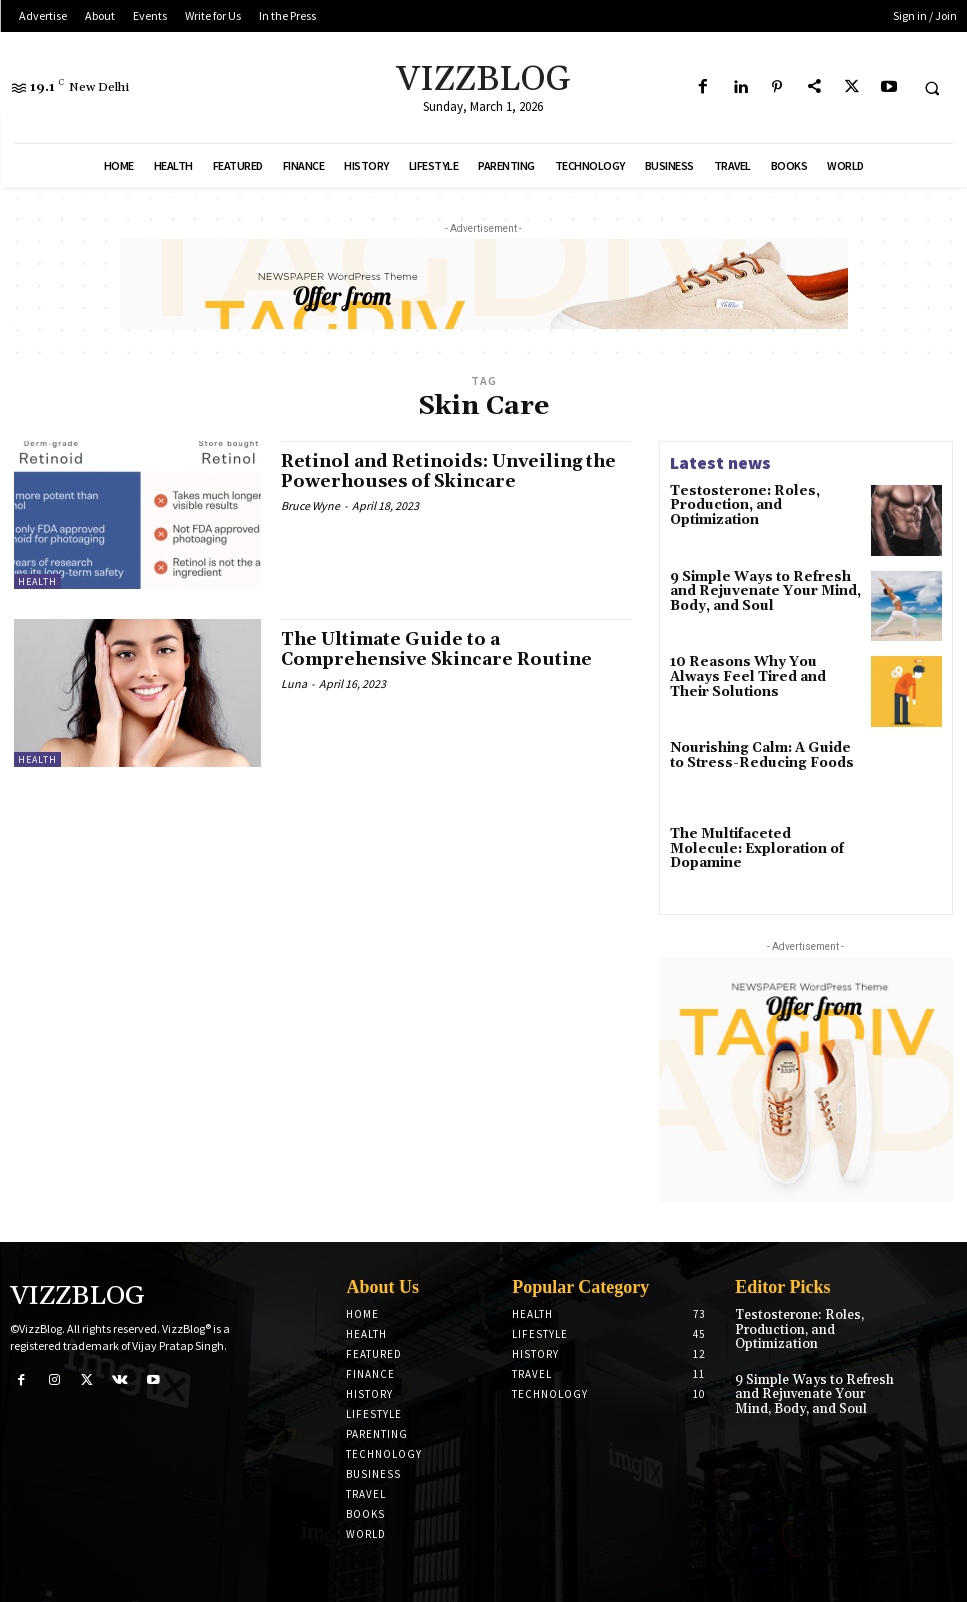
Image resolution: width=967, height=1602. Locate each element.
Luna (294, 682)
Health (37, 581)
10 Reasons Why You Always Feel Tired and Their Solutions (761, 675)
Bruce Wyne (310, 504)
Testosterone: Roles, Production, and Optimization (737, 504)
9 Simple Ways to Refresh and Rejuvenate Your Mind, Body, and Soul (765, 590)
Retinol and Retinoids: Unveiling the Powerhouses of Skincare (440, 471)
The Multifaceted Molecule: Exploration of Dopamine (757, 841)
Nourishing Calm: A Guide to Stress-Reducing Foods (760, 755)
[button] (932, 88)
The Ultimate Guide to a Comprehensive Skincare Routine (444, 649)
